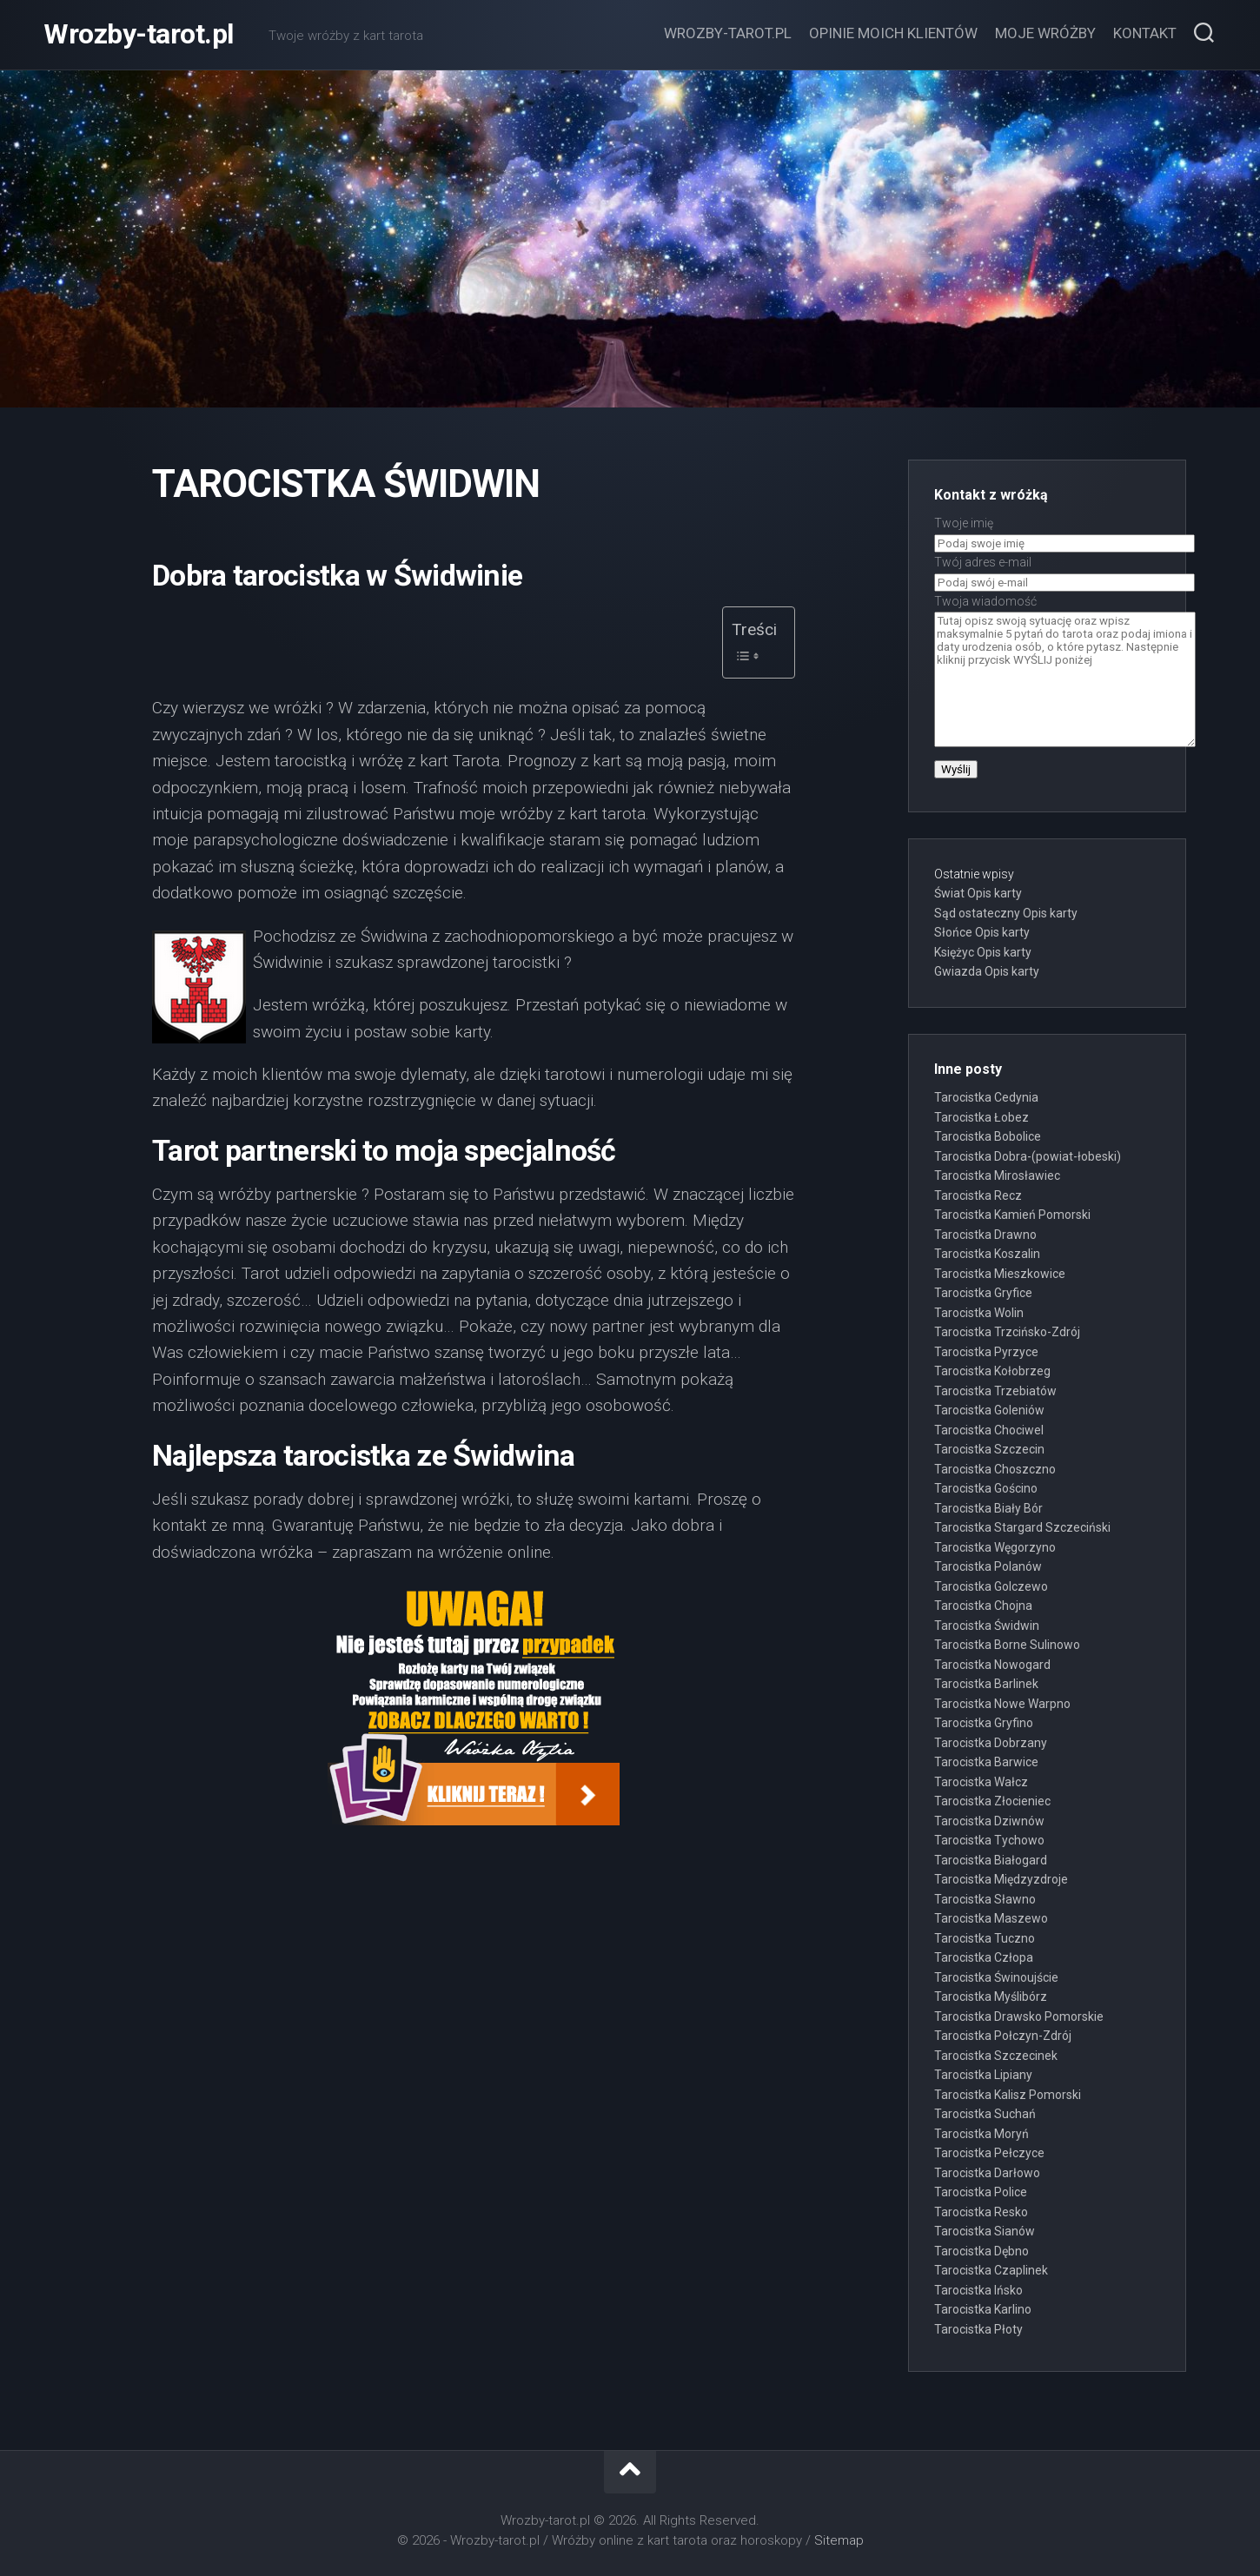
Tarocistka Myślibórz (990, 1996)
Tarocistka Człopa (983, 1957)
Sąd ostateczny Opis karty (1006, 913)
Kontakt (1145, 33)
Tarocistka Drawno (985, 1235)
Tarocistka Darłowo (987, 2173)
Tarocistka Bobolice (987, 1136)
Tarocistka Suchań (985, 2114)
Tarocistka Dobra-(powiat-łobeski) (1027, 1156)
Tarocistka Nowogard (992, 1665)
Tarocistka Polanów (988, 1566)
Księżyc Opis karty (982, 952)
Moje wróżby (1045, 33)
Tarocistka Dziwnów (989, 1821)
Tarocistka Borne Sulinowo (1007, 1645)
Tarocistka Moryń (981, 2134)
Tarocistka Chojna (983, 1605)
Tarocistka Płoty (978, 2329)
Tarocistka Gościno (986, 1488)
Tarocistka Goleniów (989, 1410)
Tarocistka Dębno (981, 2251)
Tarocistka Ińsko (978, 2290)
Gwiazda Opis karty (986, 971)
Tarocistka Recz (978, 1195)
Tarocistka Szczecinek (996, 2056)
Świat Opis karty (978, 893)
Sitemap (839, 2540)
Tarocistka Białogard (990, 1860)
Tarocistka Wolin (979, 1313)
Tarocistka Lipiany (983, 2075)
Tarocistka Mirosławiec (997, 1175)
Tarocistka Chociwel (989, 1430)
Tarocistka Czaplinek (991, 2270)
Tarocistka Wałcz (981, 1782)
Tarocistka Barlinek (986, 1684)
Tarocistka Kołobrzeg (992, 1371)
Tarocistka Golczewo (991, 1586)
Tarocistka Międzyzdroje (1001, 1879)
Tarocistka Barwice (986, 1762)
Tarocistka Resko (981, 2212)
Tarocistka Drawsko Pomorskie (1019, 2016)
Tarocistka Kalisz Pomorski (1007, 2095)
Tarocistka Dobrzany (990, 1743)
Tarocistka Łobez (981, 1117)
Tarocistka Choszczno (995, 1469)
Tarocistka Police (980, 2192)
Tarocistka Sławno (985, 1899)
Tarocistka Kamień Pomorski (1012, 1215)
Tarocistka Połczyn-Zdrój (1002, 2036)
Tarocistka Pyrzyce (986, 1352)
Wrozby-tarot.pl (138, 34)
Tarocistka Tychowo (989, 1840)
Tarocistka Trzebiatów (995, 1391)
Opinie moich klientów (893, 33)
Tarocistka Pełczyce (989, 2153)
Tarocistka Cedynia (986, 1097)
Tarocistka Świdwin (986, 1625)
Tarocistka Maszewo (991, 1918)
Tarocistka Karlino (982, 2309)
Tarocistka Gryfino (983, 1723)
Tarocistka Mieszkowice (999, 1274)
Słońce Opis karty (982, 932)
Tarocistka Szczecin (989, 1449)
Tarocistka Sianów (984, 2231)
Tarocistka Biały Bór (988, 1508)
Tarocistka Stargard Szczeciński (1022, 1527)
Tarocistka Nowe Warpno (1002, 1704)
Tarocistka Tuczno (984, 1938)
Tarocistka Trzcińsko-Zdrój (1007, 1332)
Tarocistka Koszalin (987, 1254)
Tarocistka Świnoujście (996, 1977)
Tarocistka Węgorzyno (995, 1547)
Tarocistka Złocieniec (992, 1801)
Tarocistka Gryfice (983, 1293)
